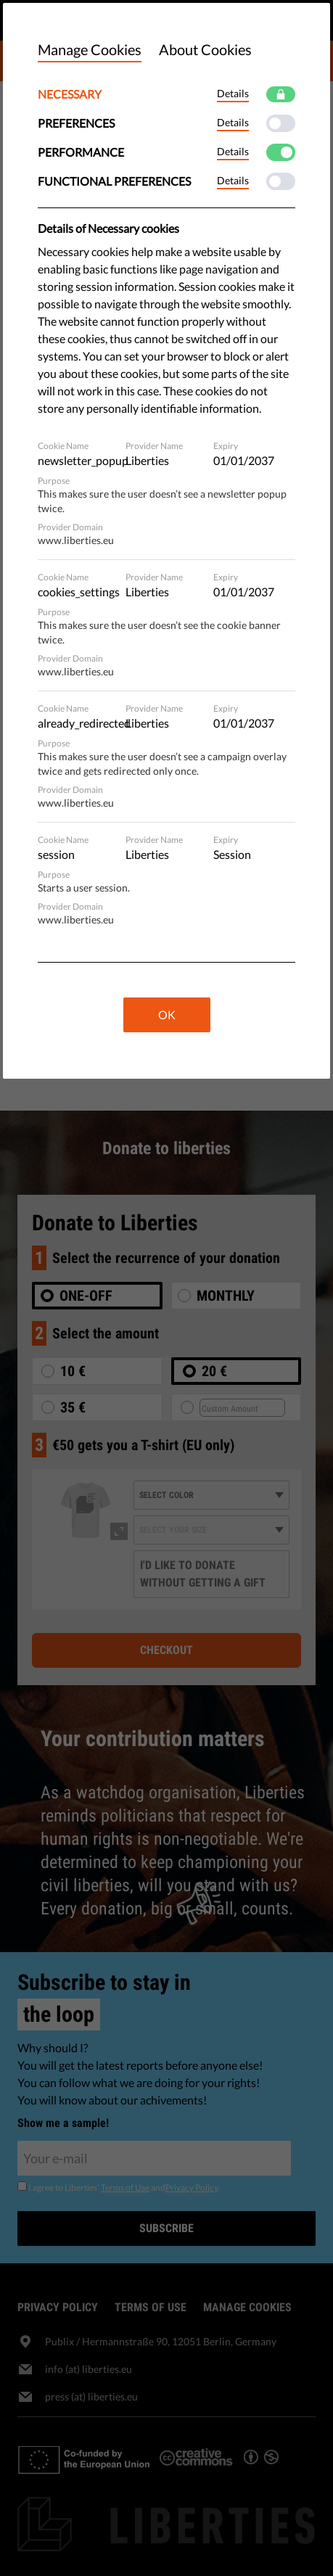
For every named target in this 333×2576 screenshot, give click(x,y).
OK (167, 1014)
